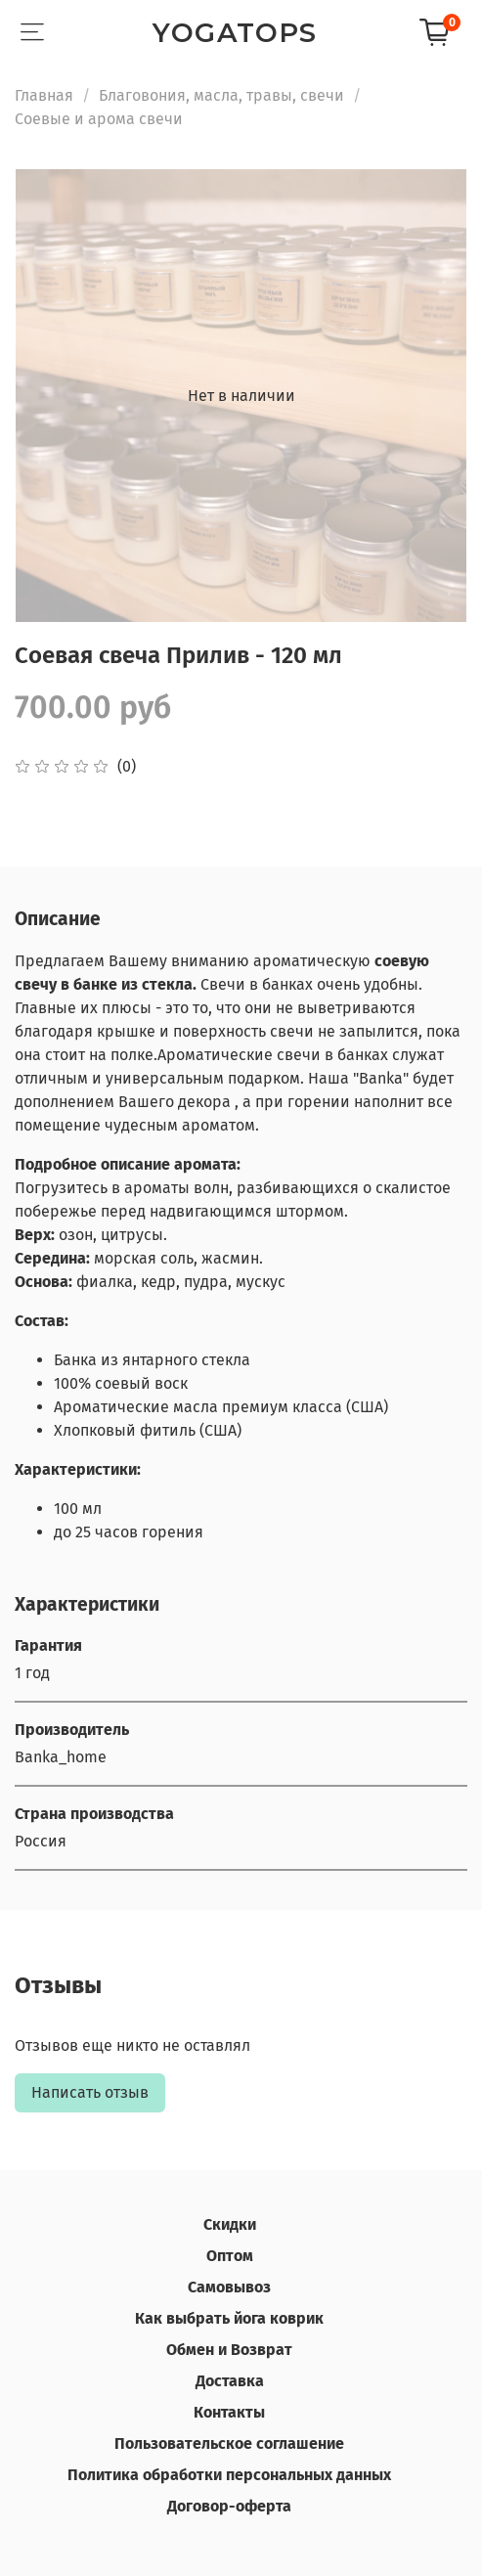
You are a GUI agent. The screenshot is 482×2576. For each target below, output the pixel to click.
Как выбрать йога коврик (229, 2318)
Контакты (229, 2412)
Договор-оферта (229, 2506)
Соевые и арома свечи (99, 119)
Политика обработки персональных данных (229, 2474)
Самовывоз (229, 2287)
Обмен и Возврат (229, 2349)
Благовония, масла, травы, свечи (221, 95)
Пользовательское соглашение (229, 2443)
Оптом (229, 2255)
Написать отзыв (90, 2092)
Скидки (229, 2224)
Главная (44, 95)
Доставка (230, 2381)
